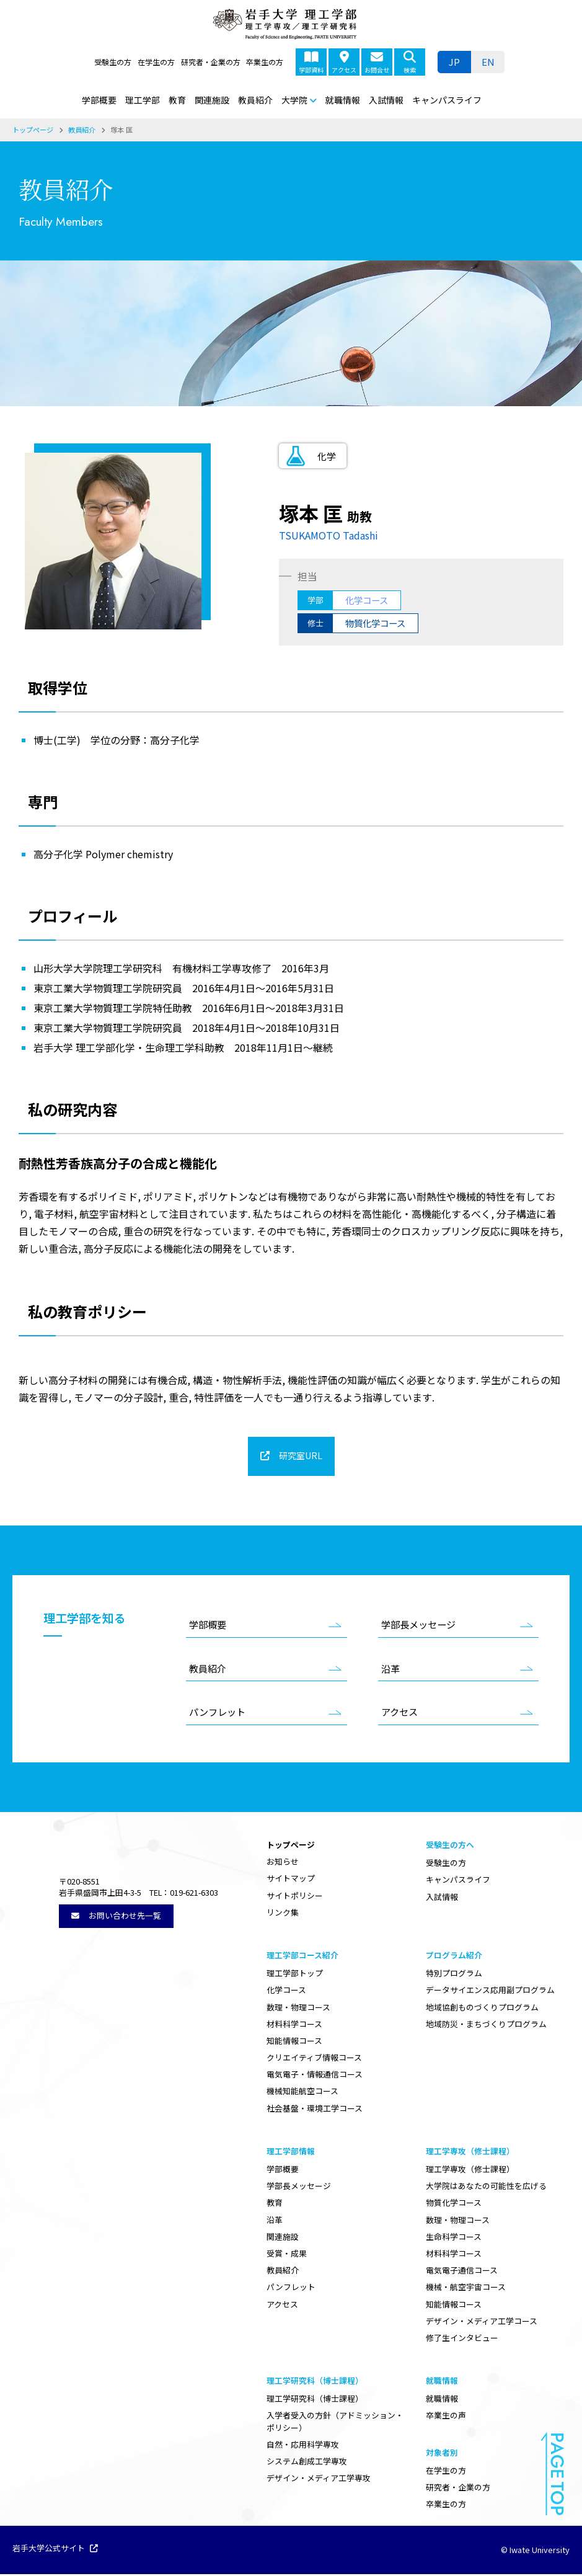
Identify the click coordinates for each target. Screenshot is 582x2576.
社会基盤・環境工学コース (315, 2110)
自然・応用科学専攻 (303, 2446)
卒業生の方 (264, 61)
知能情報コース (294, 2042)
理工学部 (142, 100)
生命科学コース (454, 2238)
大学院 (294, 100)
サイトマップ (291, 1880)
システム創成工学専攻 (307, 2463)
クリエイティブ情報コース (314, 2059)
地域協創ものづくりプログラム (482, 2009)
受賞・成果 (287, 2255)
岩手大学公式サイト (55, 2550)
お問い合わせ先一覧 (116, 1959)
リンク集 (283, 1914)
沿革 (390, 1670)
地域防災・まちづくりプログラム (486, 2026)
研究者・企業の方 (210, 61)
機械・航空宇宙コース (466, 2288)
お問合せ (376, 62)
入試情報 (386, 100)
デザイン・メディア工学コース (481, 2323)
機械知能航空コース (302, 2093)
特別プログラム (454, 1975)
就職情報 (342, 100)
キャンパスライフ (447, 100)
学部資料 (311, 62)
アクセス (344, 62)
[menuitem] (488, 62)
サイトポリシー (295, 1897)
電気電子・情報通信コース (315, 2076)
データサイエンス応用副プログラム (490, 1991)
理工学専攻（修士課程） (470, 2171)
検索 (409, 62)
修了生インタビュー (462, 2339)
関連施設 (212, 100)
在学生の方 (156, 61)
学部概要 (99, 100)
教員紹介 (255, 100)
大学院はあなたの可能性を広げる (486, 2187)
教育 (177, 100)
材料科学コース (294, 2026)
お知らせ (283, 1863)
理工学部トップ (295, 1975)
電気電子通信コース (462, 2272)
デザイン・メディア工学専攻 (319, 2479)
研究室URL (299, 1456)
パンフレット (217, 1713)
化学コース (286, 1991)
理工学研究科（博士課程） (315, 2400)
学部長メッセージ (418, 1626)
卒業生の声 (446, 2417)
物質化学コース (454, 2204)
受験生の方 (112, 61)
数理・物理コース (298, 2009)
